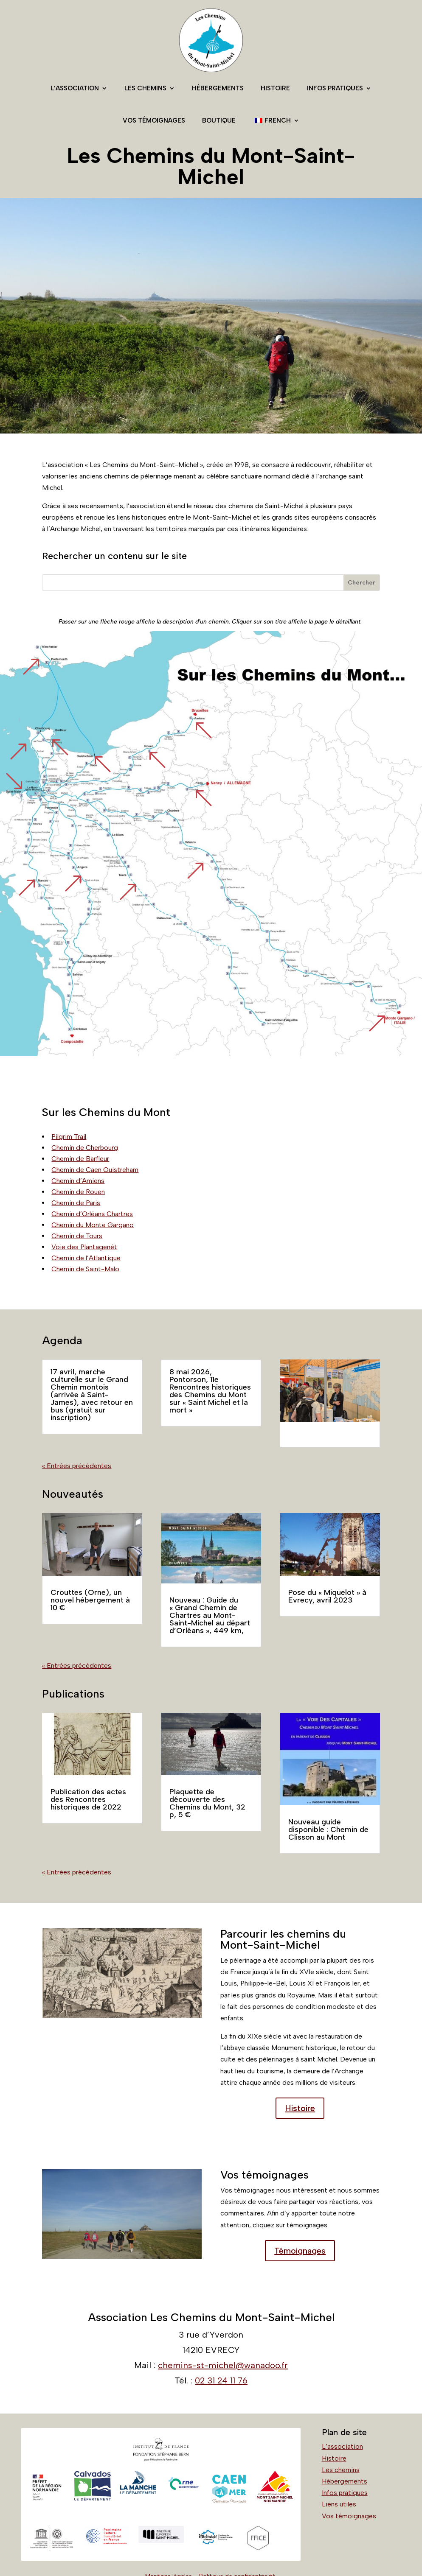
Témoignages (300, 2251)
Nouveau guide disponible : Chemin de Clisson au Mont (328, 1829)
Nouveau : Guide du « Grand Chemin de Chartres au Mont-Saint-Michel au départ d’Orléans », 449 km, (209, 1615)
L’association (75, 88)
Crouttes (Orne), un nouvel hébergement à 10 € (90, 1600)
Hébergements (218, 88)
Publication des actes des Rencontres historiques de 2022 (88, 1799)
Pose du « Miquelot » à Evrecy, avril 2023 (327, 1596)
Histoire (275, 88)
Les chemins (145, 88)
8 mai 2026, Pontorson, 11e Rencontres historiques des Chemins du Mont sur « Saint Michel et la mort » (210, 1391)
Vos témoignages (154, 120)
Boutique (219, 120)
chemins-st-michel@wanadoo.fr (223, 2365)
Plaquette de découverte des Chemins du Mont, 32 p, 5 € (207, 1803)
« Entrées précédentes (76, 1466)
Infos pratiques (335, 88)
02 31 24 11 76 (221, 2380)
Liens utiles (339, 2504)
